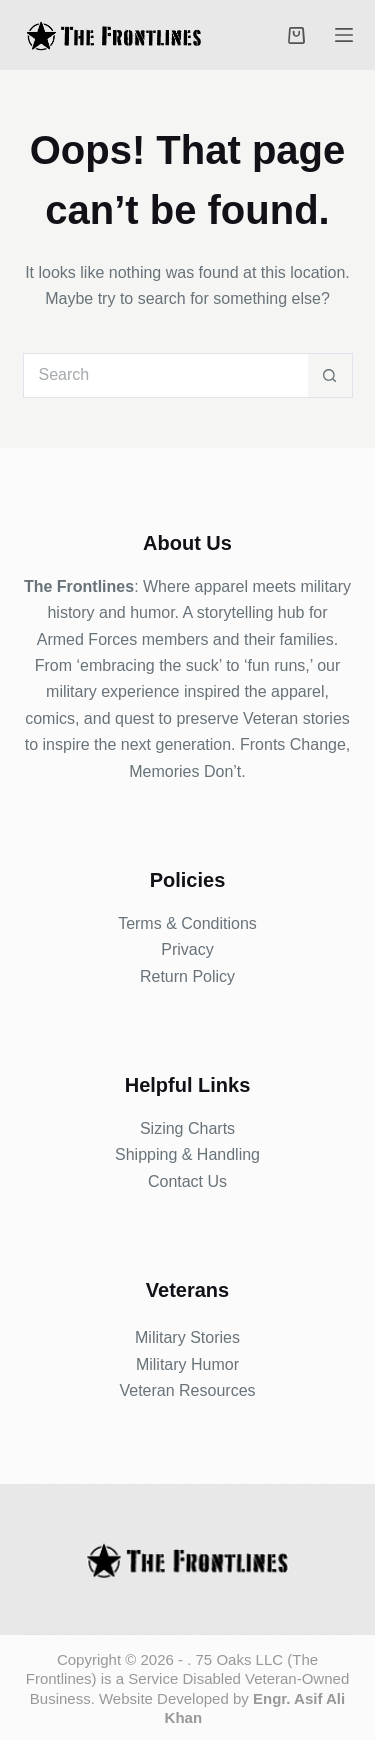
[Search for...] (165, 375)
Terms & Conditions (187, 923)
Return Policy (187, 976)
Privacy (187, 949)
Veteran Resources (187, 1390)
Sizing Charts (187, 1128)
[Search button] (330, 375)
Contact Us (187, 1181)
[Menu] (344, 35)
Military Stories (187, 1337)
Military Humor (187, 1364)
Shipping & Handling (187, 1154)
